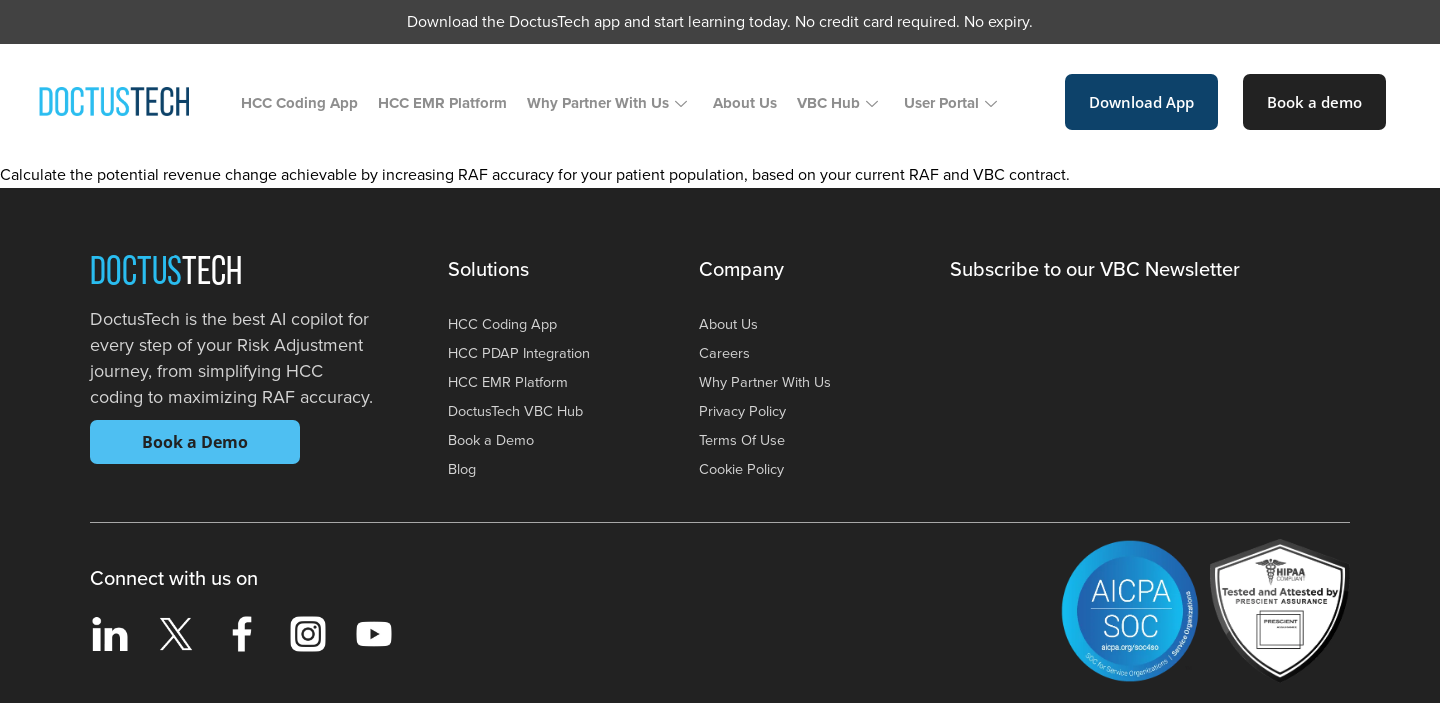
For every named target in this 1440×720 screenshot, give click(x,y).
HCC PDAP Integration (526, 353)
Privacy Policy (747, 411)
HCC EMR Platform (442, 103)
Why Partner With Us (607, 103)
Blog (464, 469)
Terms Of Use (745, 440)
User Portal (950, 103)
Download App (1141, 102)
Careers (726, 353)
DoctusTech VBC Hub (523, 411)
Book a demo (1314, 102)
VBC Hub (837, 103)
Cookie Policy (747, 469)
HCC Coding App (299, 103)
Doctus (166, 274)
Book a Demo (195, 443)
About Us (745, 103)
